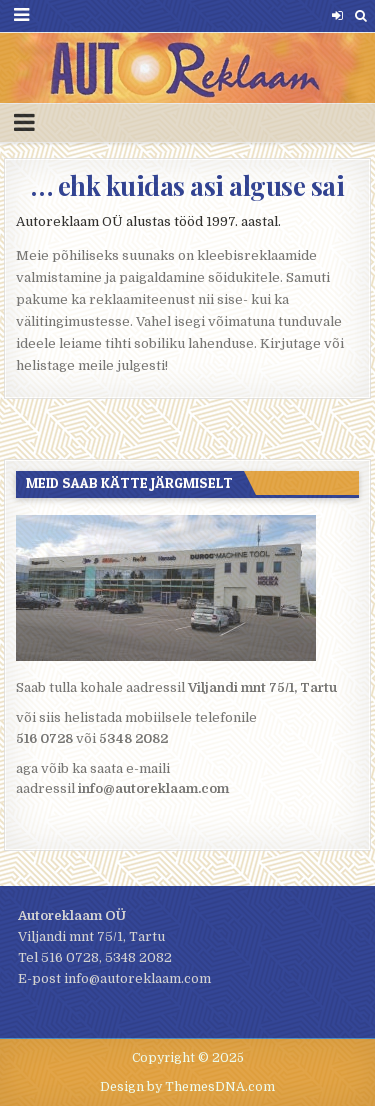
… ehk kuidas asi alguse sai (188, 185)
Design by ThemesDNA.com (187, 1087)
